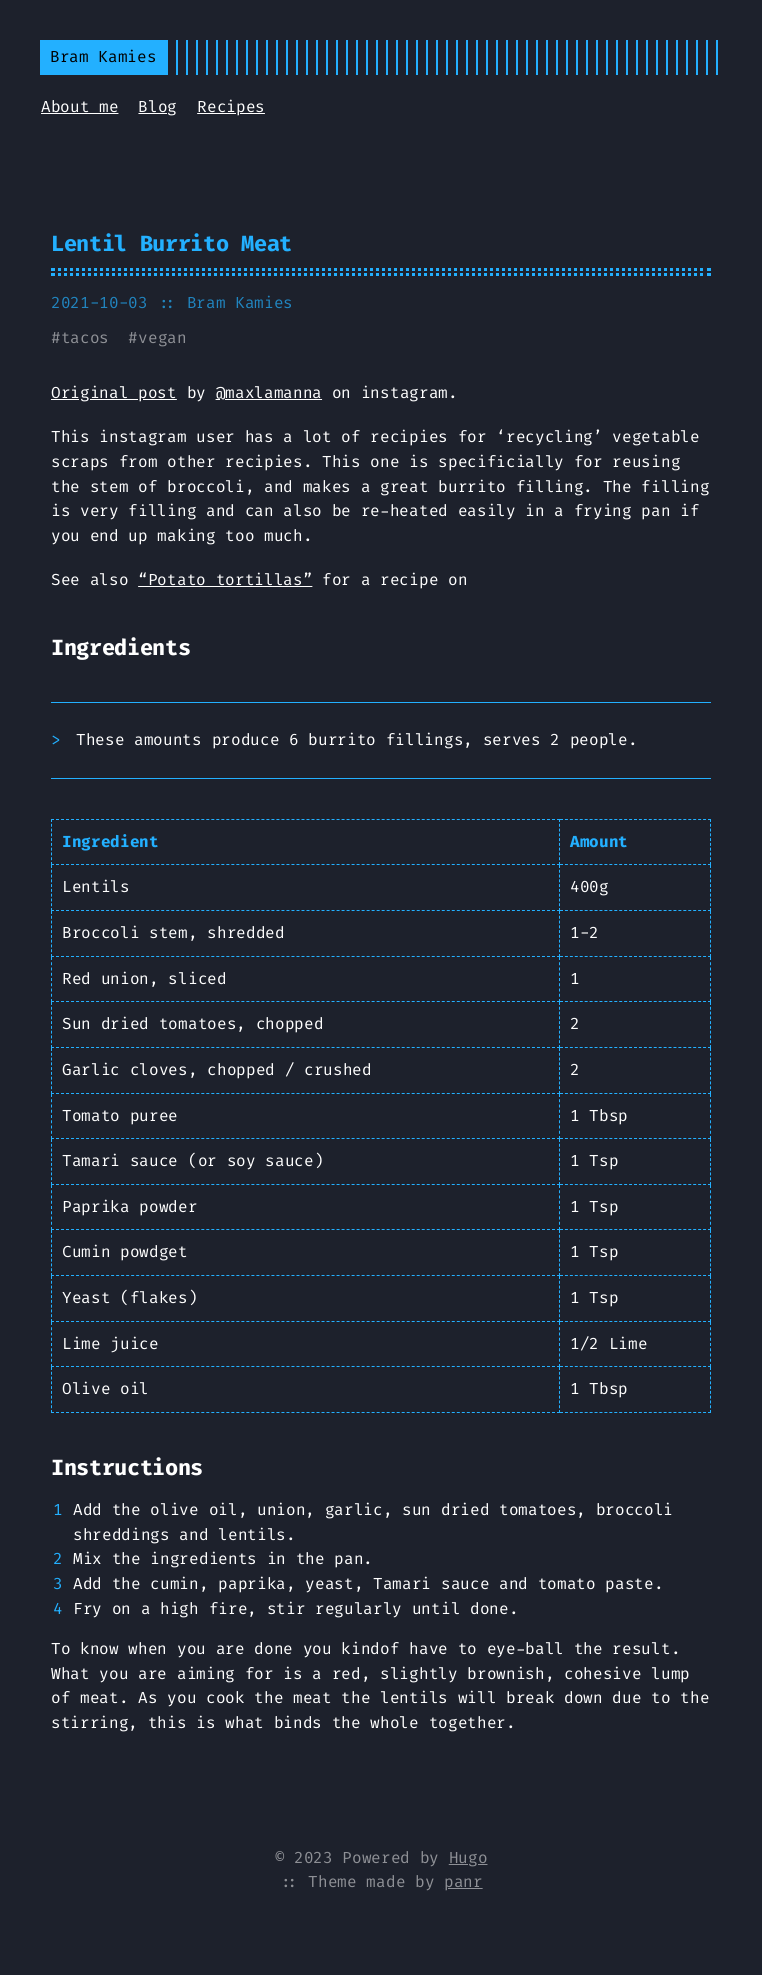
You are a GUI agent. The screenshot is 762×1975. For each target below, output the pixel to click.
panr (463, 1881)
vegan (162, 337)
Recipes (231, 106)
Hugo (468, 1857)
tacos (85, 337)
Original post (114, 392)
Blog (157, 106)
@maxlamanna (269, 392)
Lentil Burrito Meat (171, 243)
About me (79, 106)
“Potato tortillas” (225, 579)
